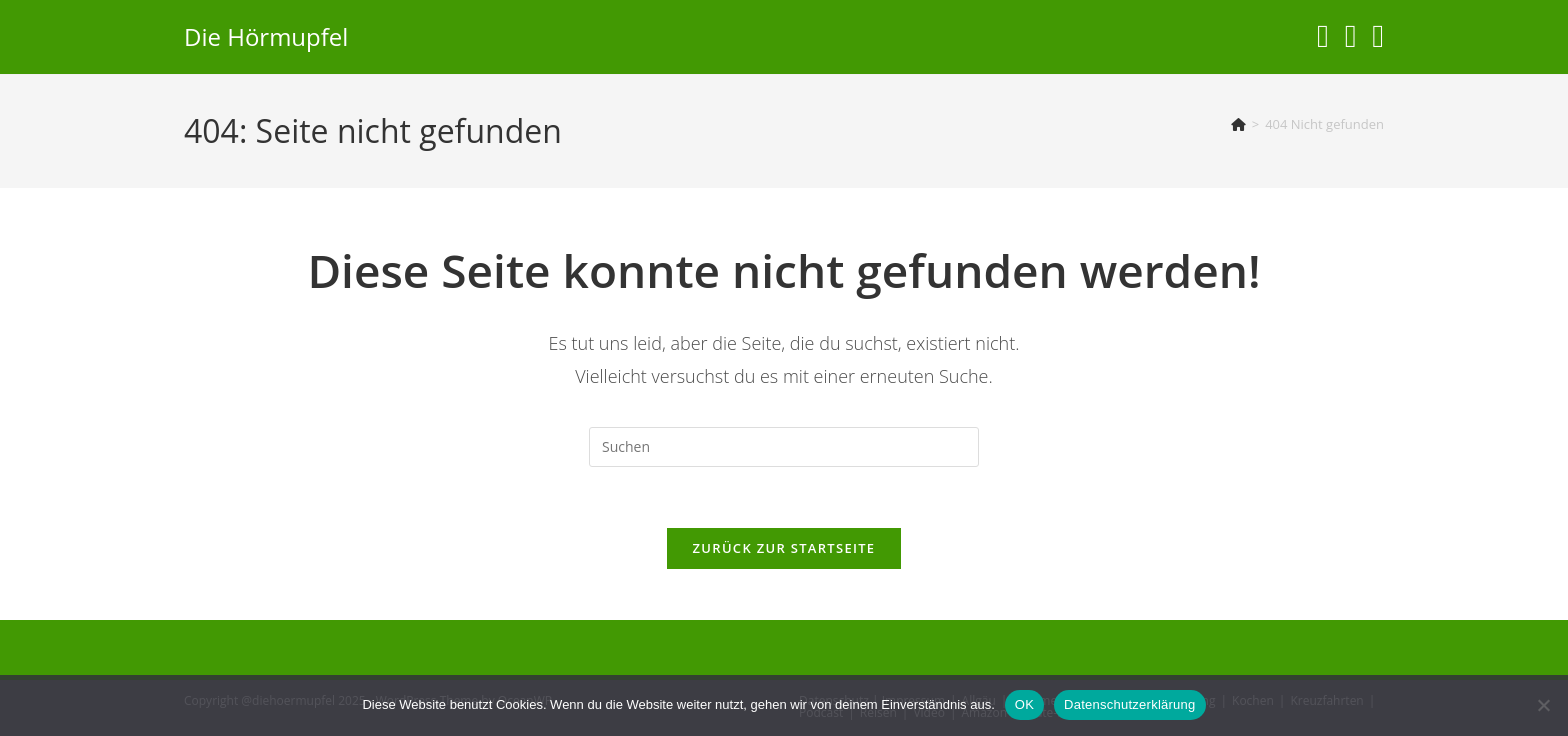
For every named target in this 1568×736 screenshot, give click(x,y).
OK (1024, 704)
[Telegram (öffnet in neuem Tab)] (1378, 35)
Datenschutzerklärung (1129, 704)
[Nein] (1543, 705)
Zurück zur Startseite (784, 548)
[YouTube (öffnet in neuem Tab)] (1351, 35)
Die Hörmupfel (266, 36)
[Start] (1238, 124)
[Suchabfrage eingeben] (784, 447)
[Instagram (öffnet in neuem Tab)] (1323, 35)
